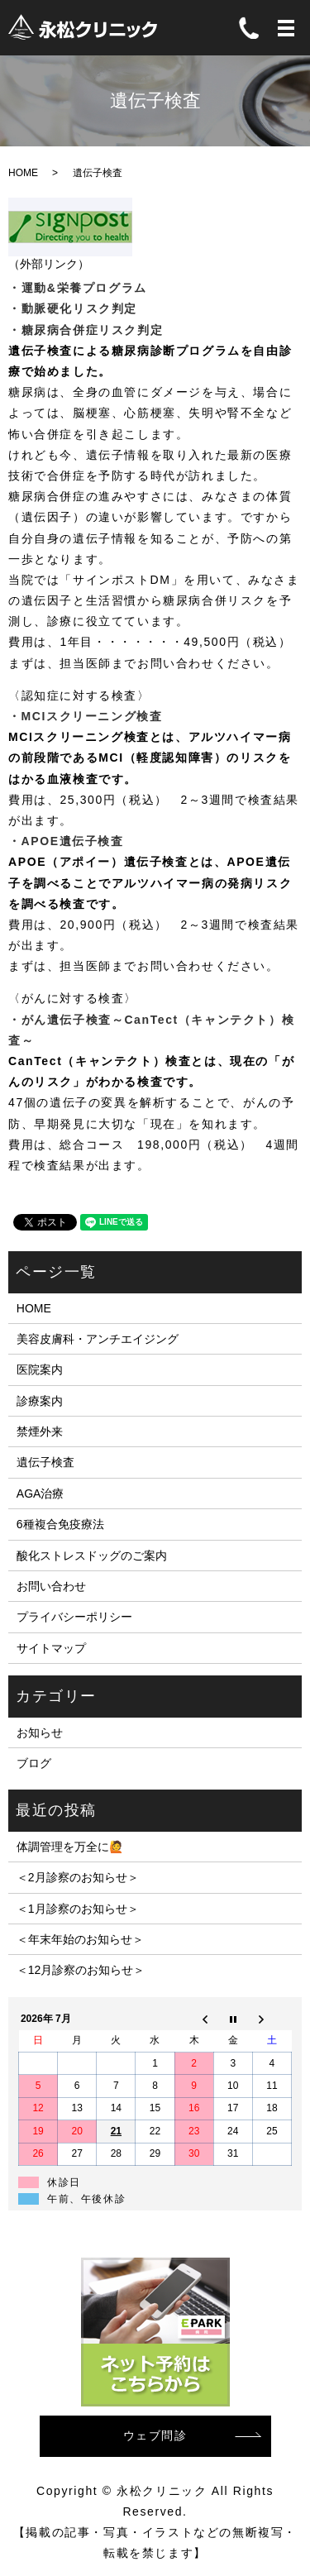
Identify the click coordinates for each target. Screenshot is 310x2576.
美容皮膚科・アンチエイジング (98, 1338)
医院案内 (40, 1369)
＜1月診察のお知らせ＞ (78, 1908)
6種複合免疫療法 (60, 1524)
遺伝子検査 (45, 1462)
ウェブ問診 (155, 2435)
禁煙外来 (40, 1431)
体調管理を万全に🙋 (70, 1846)
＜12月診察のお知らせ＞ (81, 1969)
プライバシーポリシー (74, 1616)
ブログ (34, 1763)
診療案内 (40, 1400)
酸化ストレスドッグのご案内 (92, 1555)
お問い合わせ (51, 1586)
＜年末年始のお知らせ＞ (80, 1939)
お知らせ (40, 1732)
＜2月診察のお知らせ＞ (78, 1877)
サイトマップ (51, 1648)
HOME (23, 173)
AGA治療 (40, 1493)
